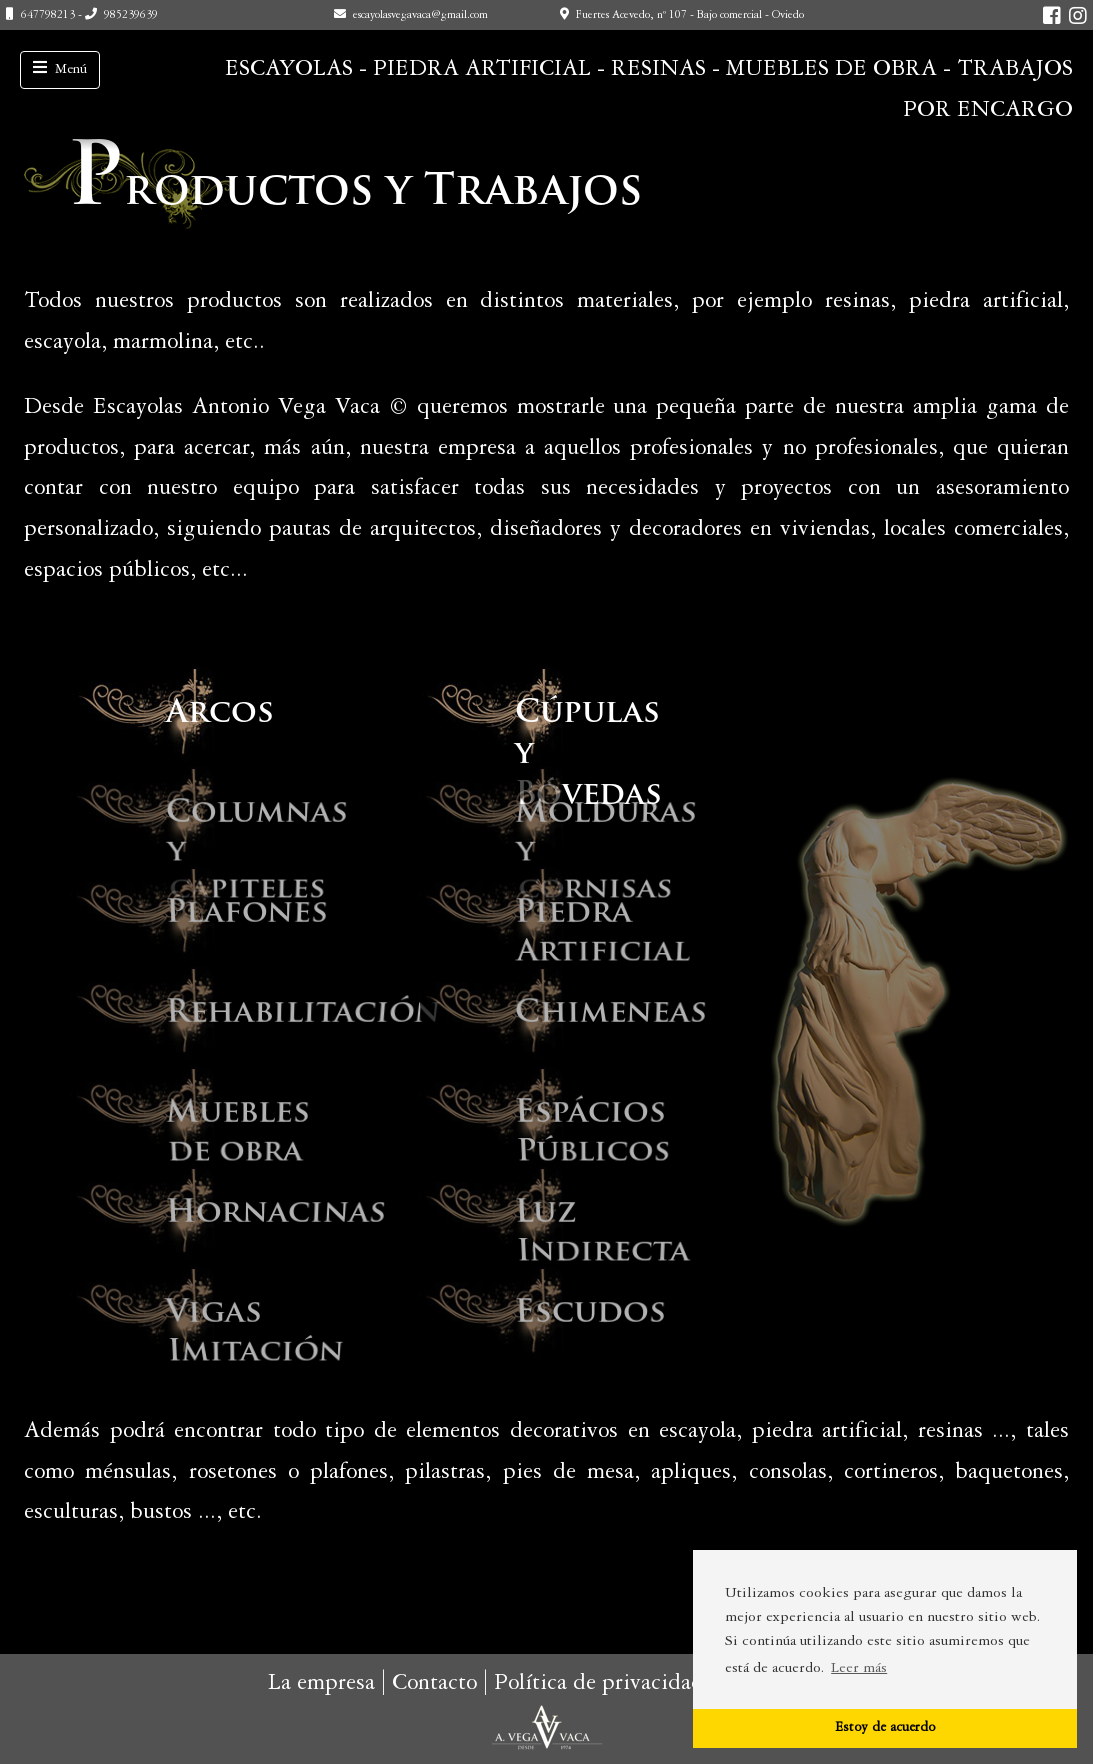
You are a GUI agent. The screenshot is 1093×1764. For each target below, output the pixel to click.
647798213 (48, 15)
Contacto (434, 1684)
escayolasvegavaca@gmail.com (420, 15)
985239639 (131, 15)
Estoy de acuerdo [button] (885, 1728)
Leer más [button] (859, 1669)
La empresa (321, 1684)
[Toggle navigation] (60, 70)
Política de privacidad (599, 1684)
